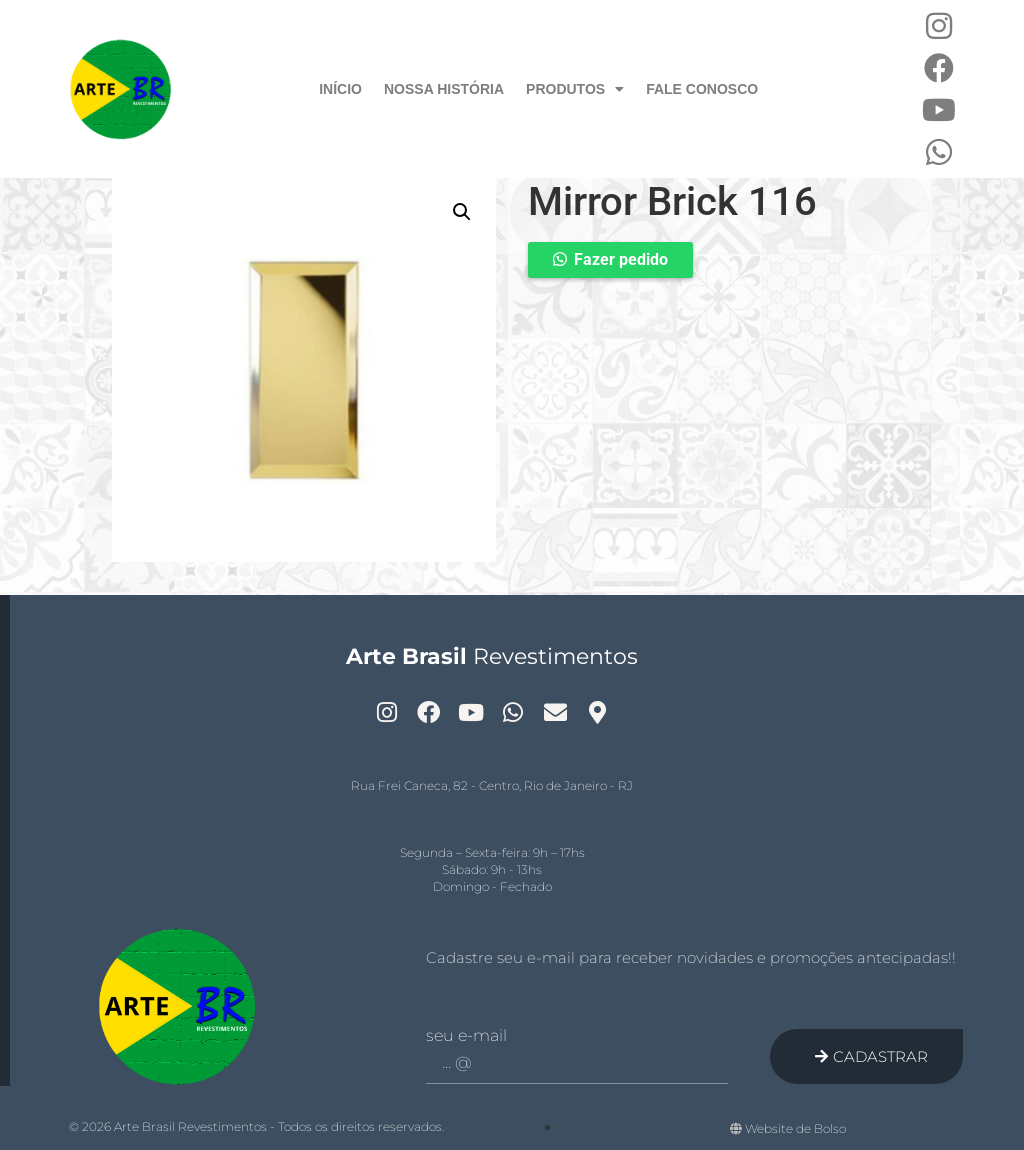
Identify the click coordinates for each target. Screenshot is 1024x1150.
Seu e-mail (466, 1036)
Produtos (575, 89)
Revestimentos (492, 656)
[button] (462, 212)
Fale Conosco (702, 89)
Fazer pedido (621, 259)
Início (340, 89)
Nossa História (444, 89)
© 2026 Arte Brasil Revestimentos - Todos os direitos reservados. (256, 1126)
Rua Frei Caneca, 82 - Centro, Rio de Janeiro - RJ (492, 785)
